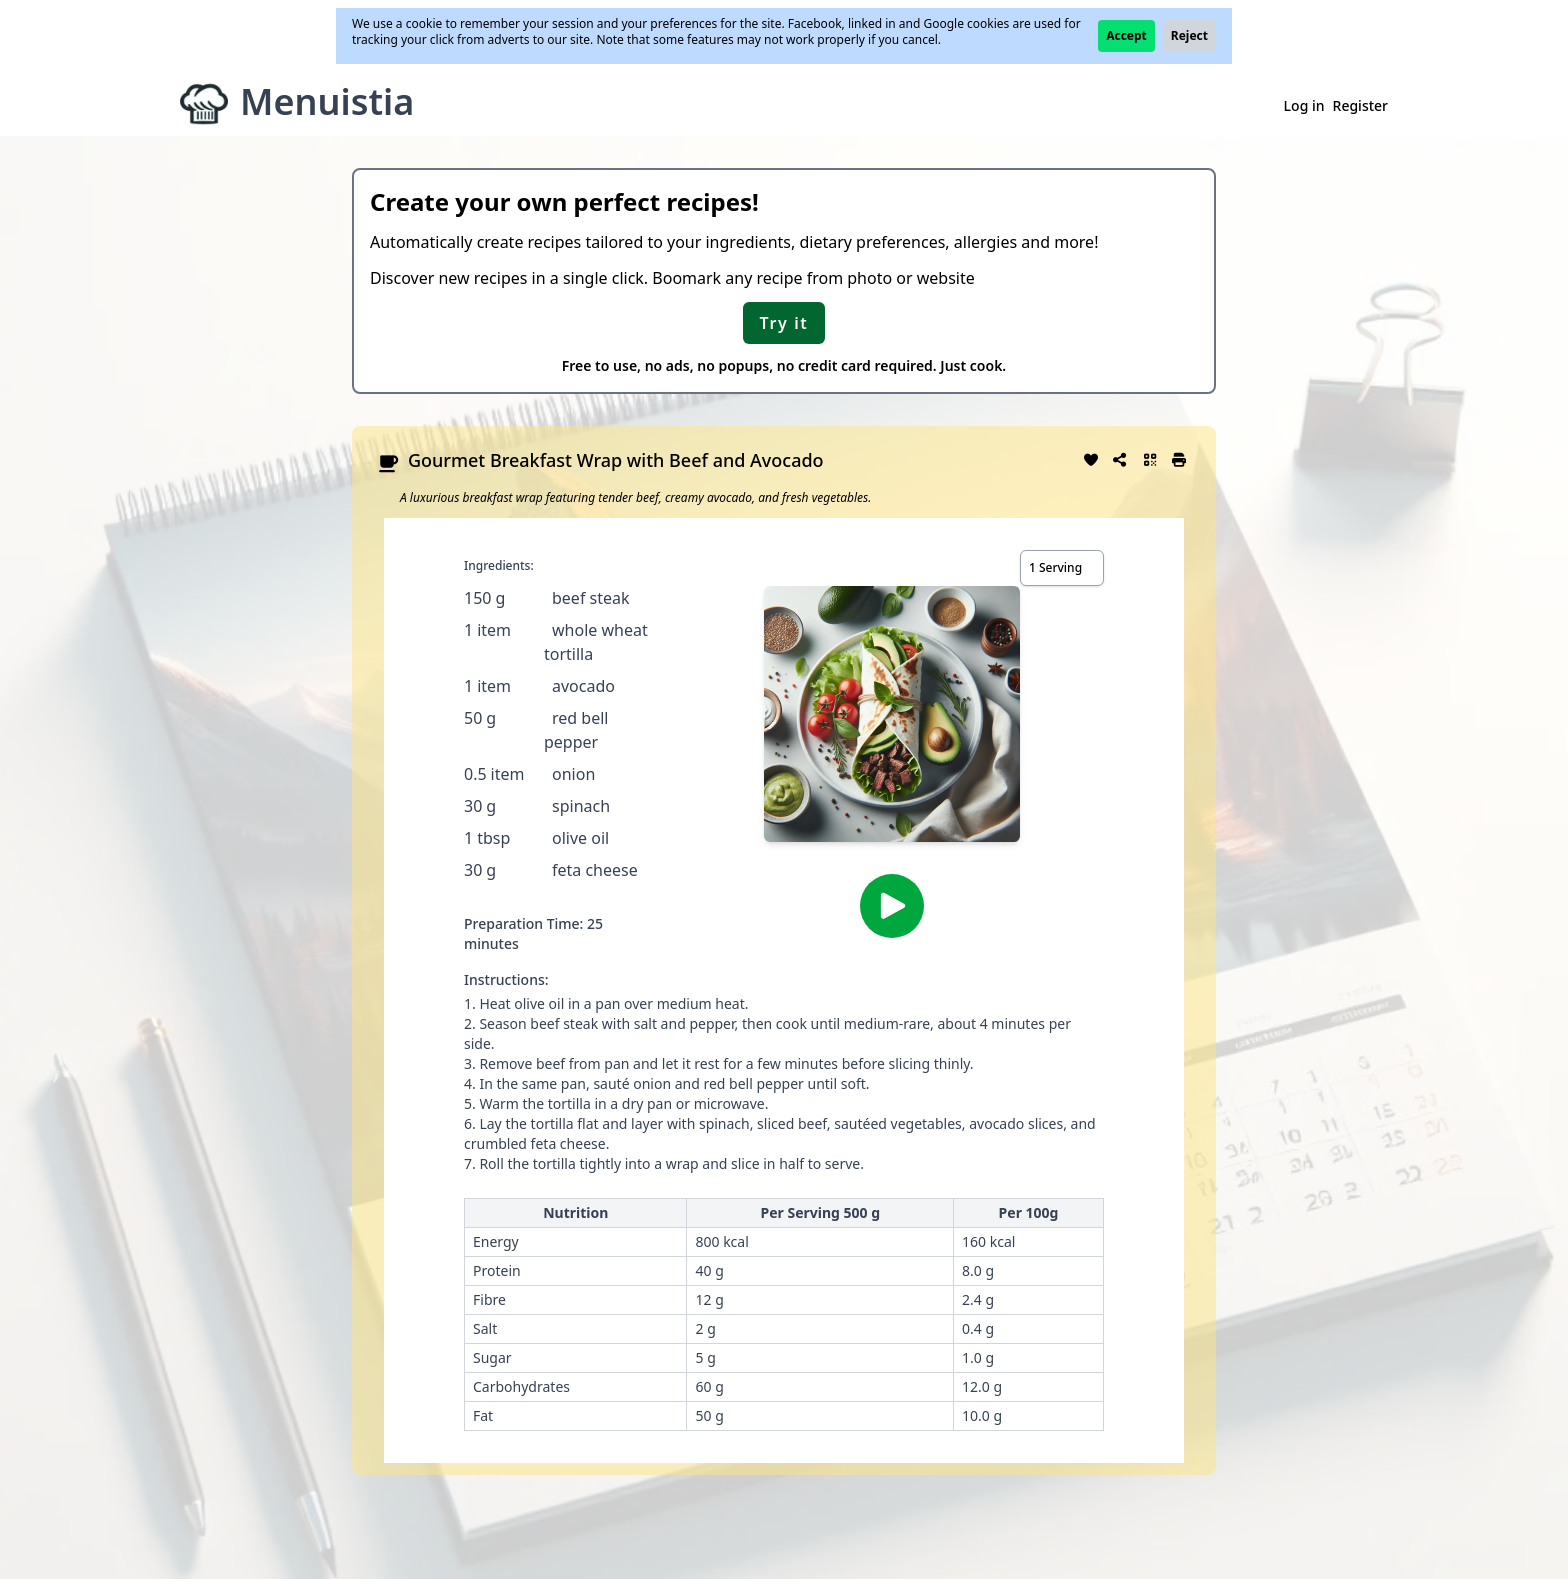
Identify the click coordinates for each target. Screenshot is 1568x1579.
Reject (1189, 35)
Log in (1304, 105)
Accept (1126, 35)
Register (1360, 105)
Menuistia (327, 101)
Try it (784, 323)
